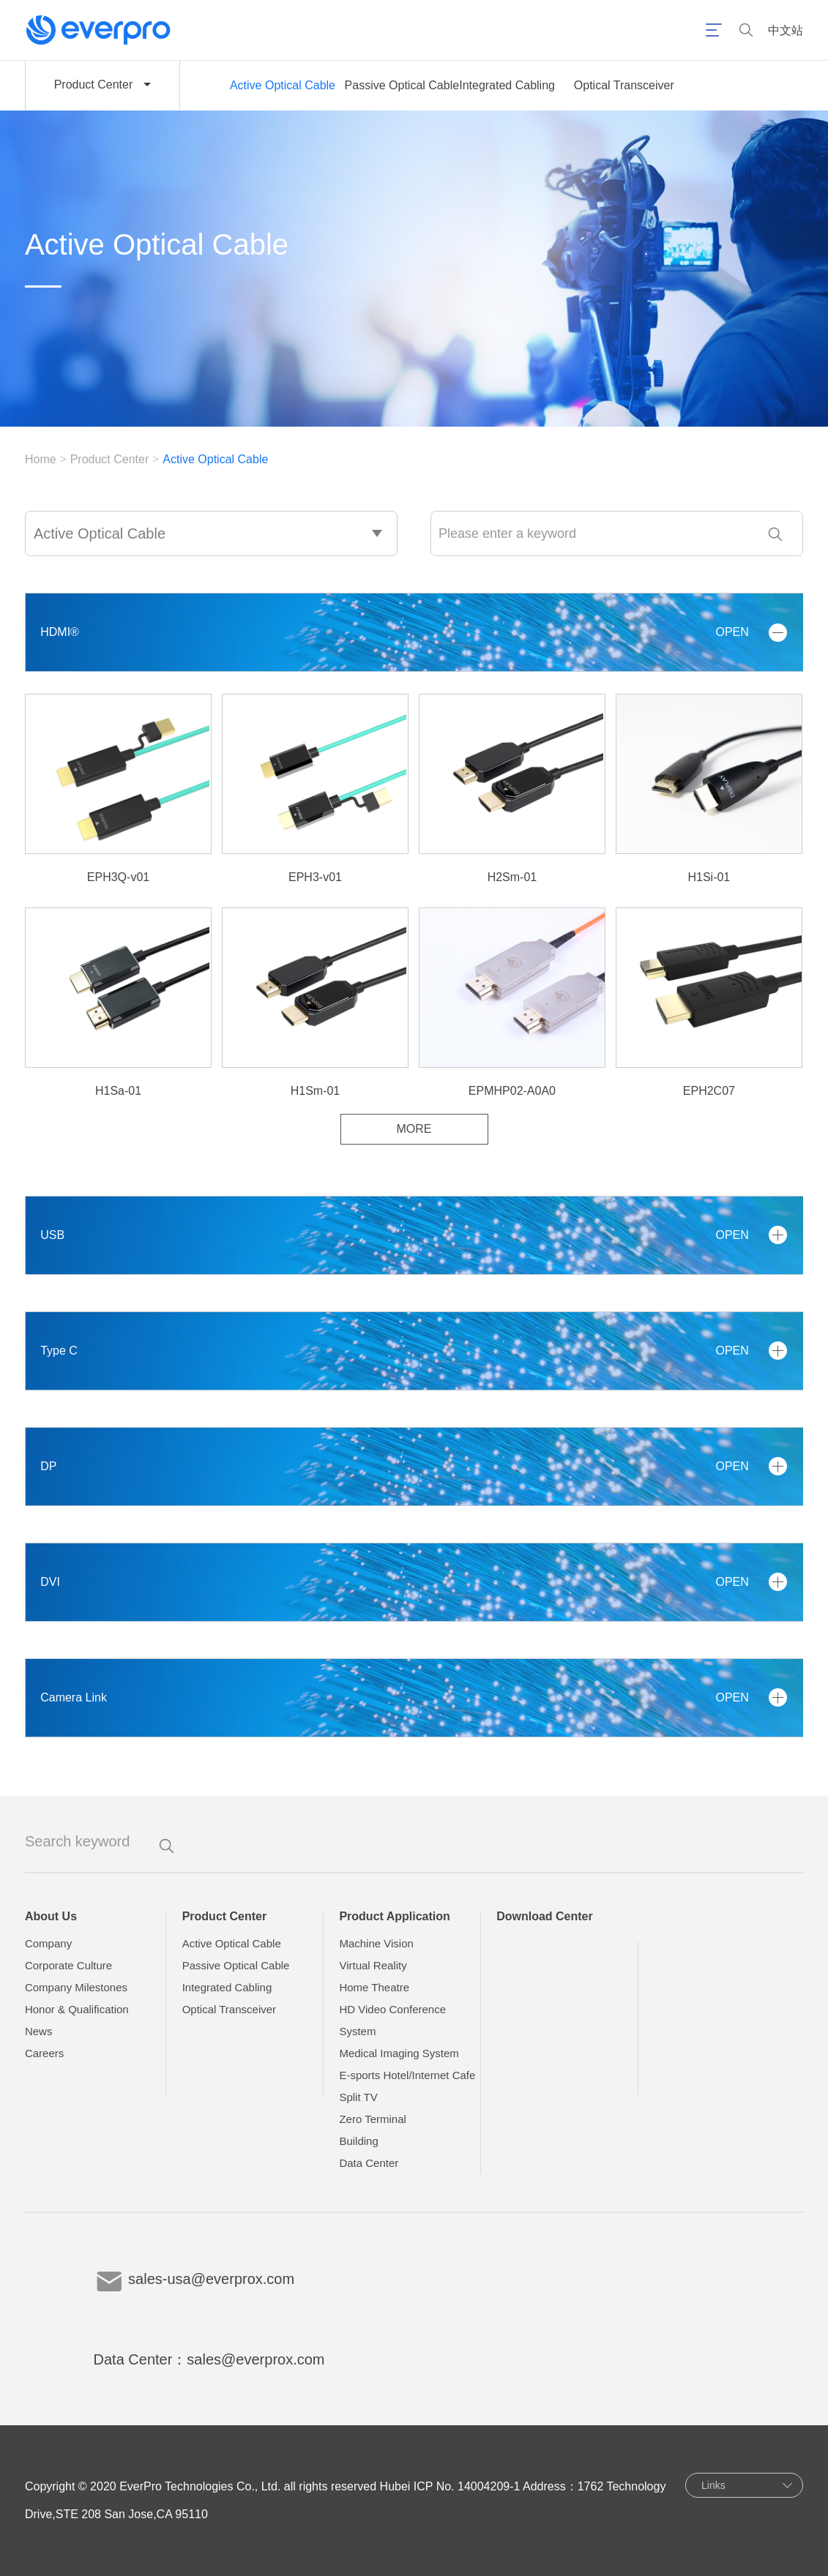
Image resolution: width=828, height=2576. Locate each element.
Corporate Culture (68, 1965)
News (39, 2031)
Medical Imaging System (398, 2053)
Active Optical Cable (282, 85)
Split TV (358, 2097)
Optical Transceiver (624, 85)
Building (358, 2141)
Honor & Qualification (77, 2009)
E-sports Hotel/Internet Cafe (407, 2075)
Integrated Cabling (507, 85)
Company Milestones (76, 1987)
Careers (44, 2053)
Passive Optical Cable (402, 85)
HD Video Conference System (392, 2020)
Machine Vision (376, 1943)
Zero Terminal (372, 2119)
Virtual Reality (372, 1965)
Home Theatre (374, 1987)
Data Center (368, 2163)
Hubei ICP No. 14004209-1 (450, 2486)
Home (40, 459)
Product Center (109, 459)
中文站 (785, 30)
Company (48, 1943)
